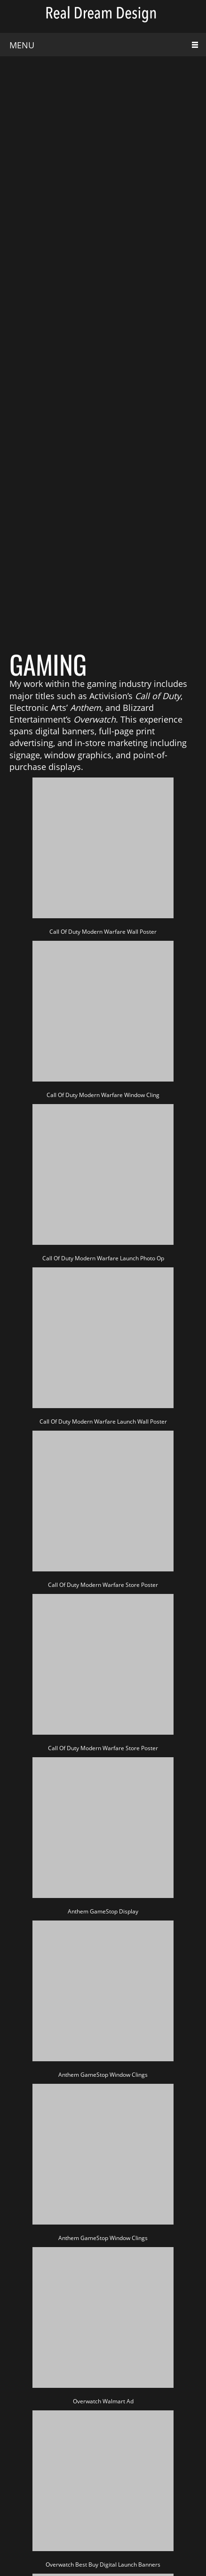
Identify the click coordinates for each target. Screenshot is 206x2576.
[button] (103, 854)
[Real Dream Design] (103, 16)
